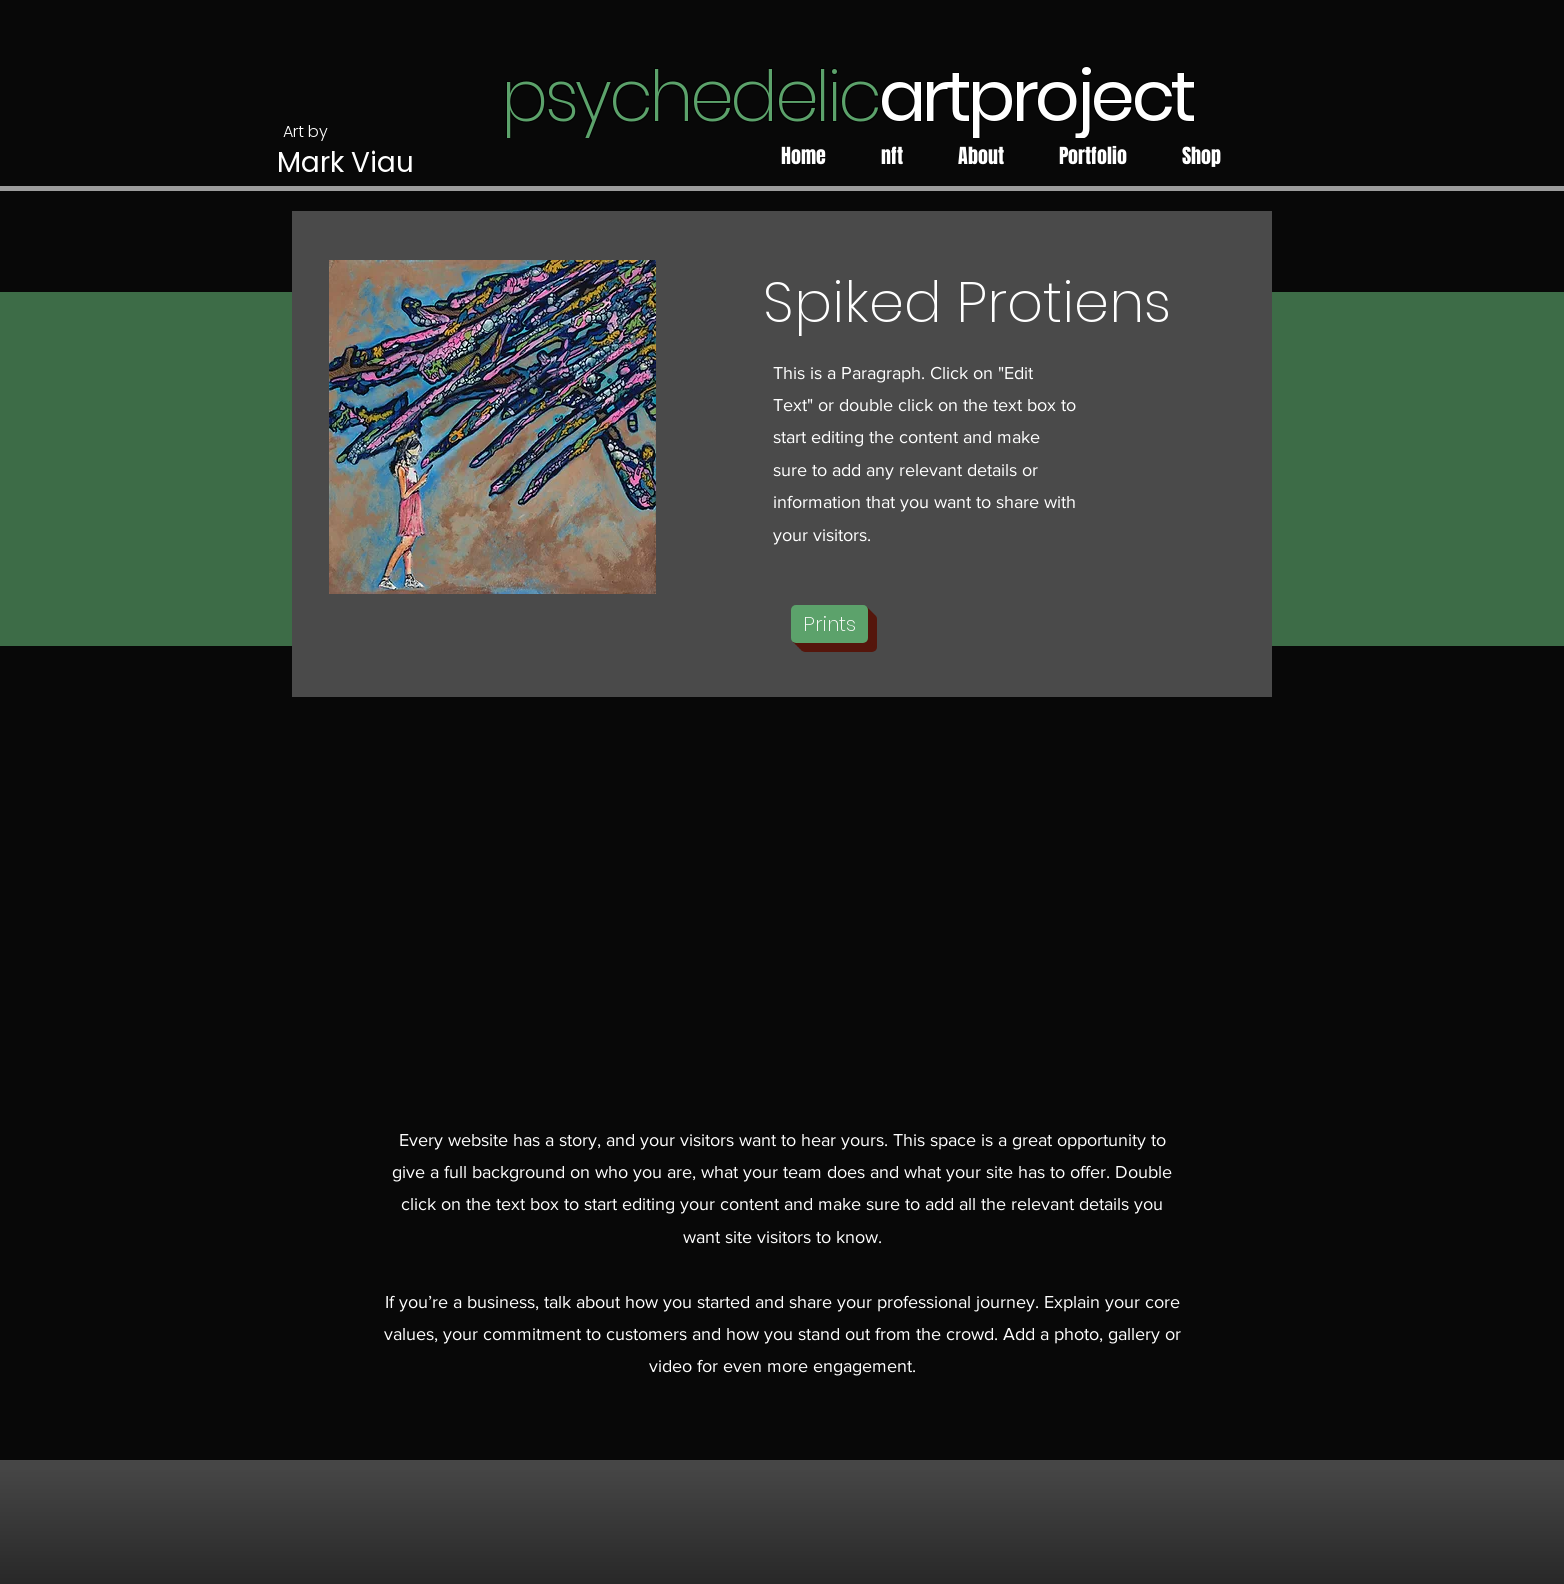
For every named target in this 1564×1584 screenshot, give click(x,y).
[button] (829, 624)
